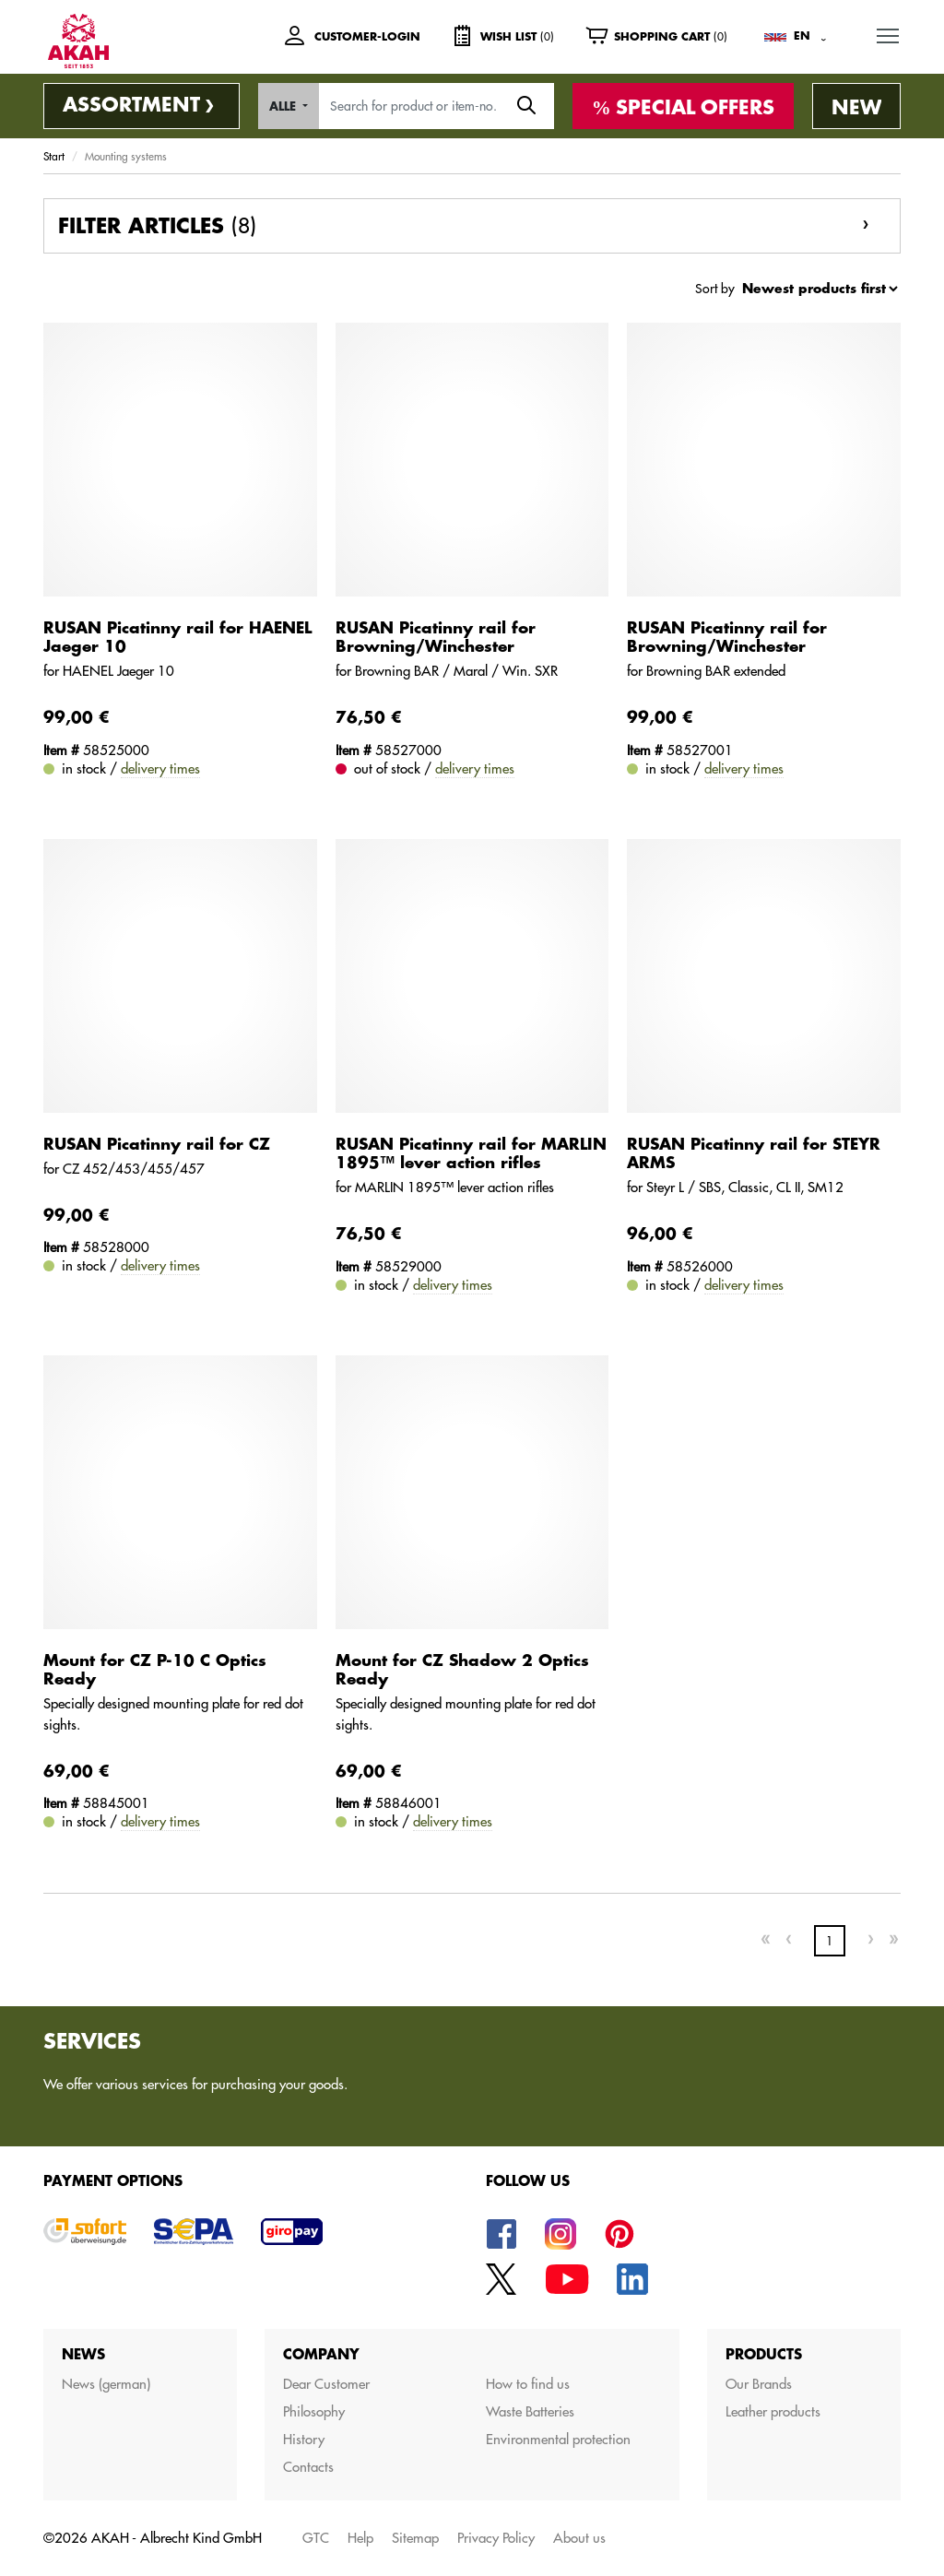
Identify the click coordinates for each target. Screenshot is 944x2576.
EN (802, 35)
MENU (889, 32)
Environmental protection (558, 2439)
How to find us (528, 2384)
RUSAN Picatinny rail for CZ (156, 1144)
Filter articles (157, 226)
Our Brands (759, 2384)
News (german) (106, 2384)
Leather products (773, 2411)
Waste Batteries (530, 2411)
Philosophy (314, 2411)
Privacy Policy (496, 2537)
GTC (315, 2537)
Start (54, 155)
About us (579, 2537)
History (303, 2439)
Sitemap (415, 2537)
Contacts (308, 2467)
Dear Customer (326, 2384)
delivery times (160, 768)
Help (360, 2537)
